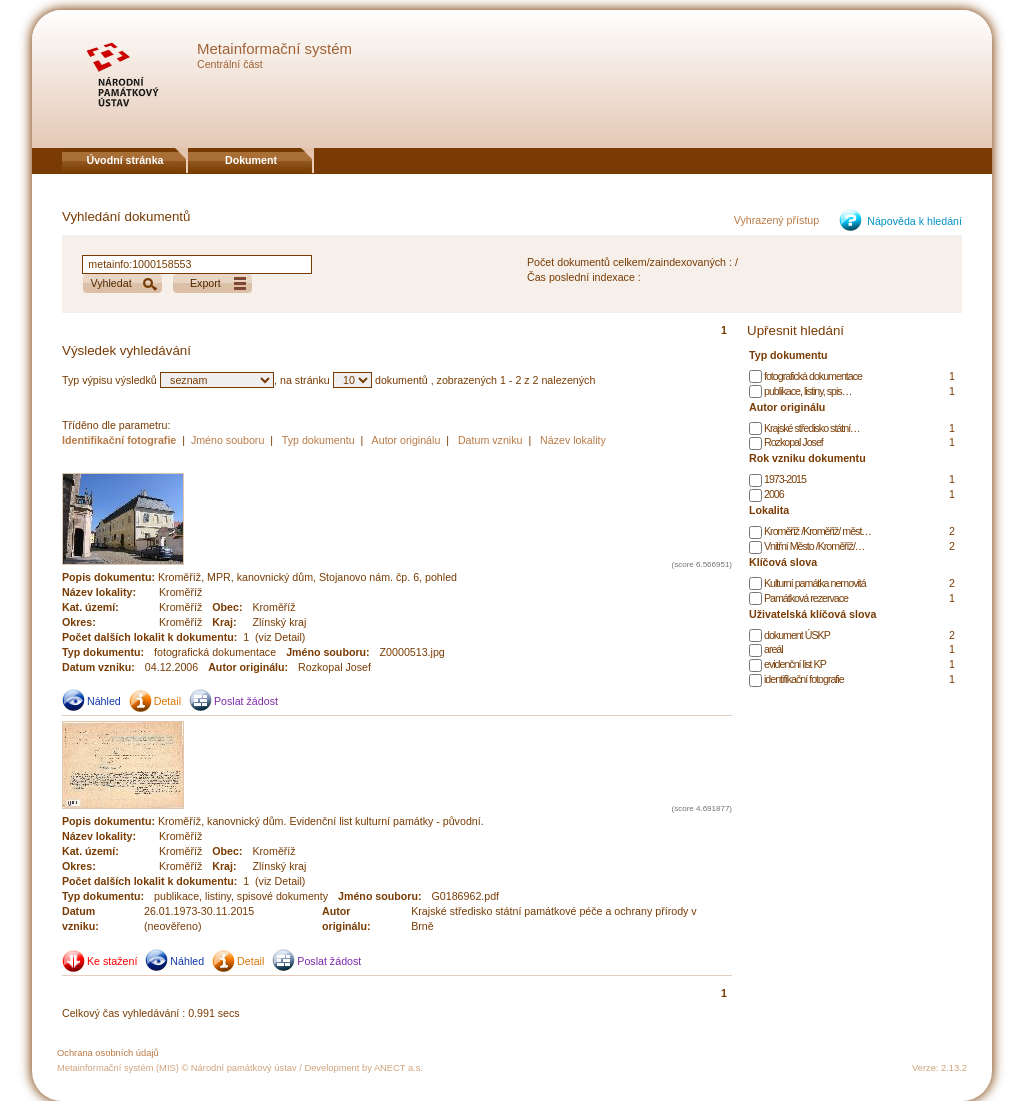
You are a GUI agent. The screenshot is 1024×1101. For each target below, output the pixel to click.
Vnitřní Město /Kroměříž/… (814, 546)
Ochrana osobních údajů (108, 1053)
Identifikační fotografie (120, 440)
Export (205, 283)
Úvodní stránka (125, 160)
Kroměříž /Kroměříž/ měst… (817, 531)
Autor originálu (406, 440)
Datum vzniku (490, 440)
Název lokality (573, 440)
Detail (167, 701)
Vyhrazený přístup (777, 220)
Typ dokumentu (318, 440)
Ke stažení (112, 961)
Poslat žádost (246, 701)
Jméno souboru (227, 440)
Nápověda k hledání (914, 221)
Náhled (104, 701)
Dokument (251, 160)
